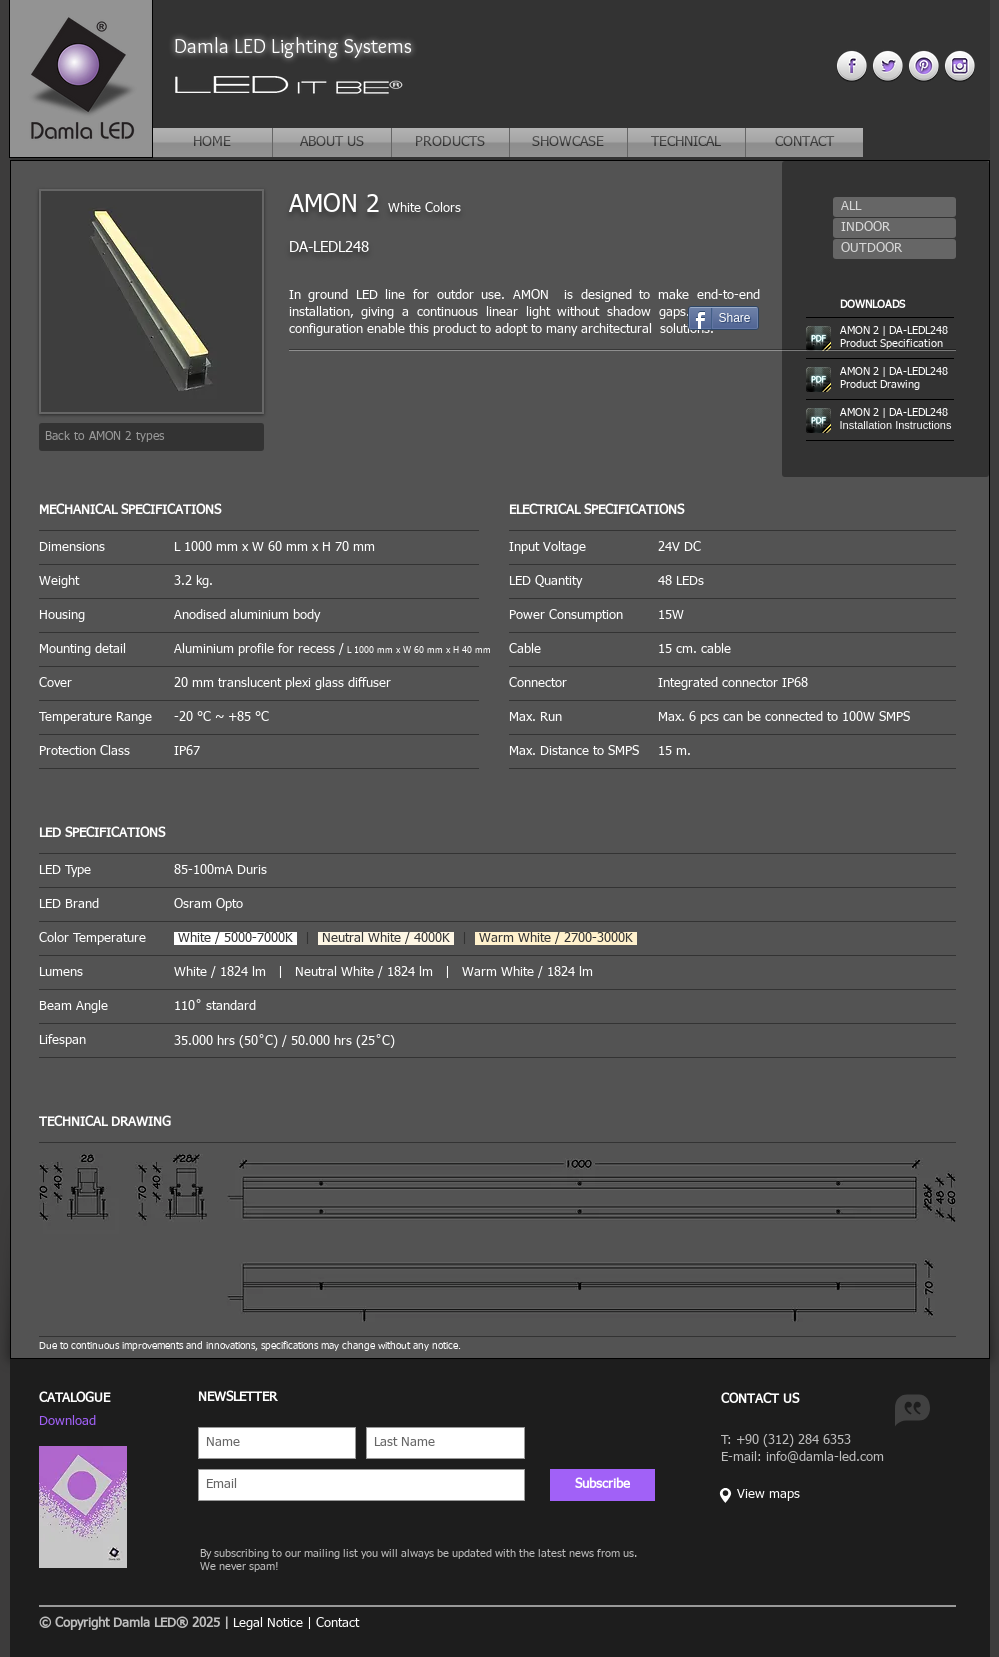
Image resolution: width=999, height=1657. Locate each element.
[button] (894, 207)
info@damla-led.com (825, 1457)
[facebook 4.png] (851, 65)
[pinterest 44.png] (923, 65)
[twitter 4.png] (887, 65)
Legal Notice (268, 1623)
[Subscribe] (602, 1485)
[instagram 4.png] (959, 65)
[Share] (723, 318)
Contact (337, 1623)
